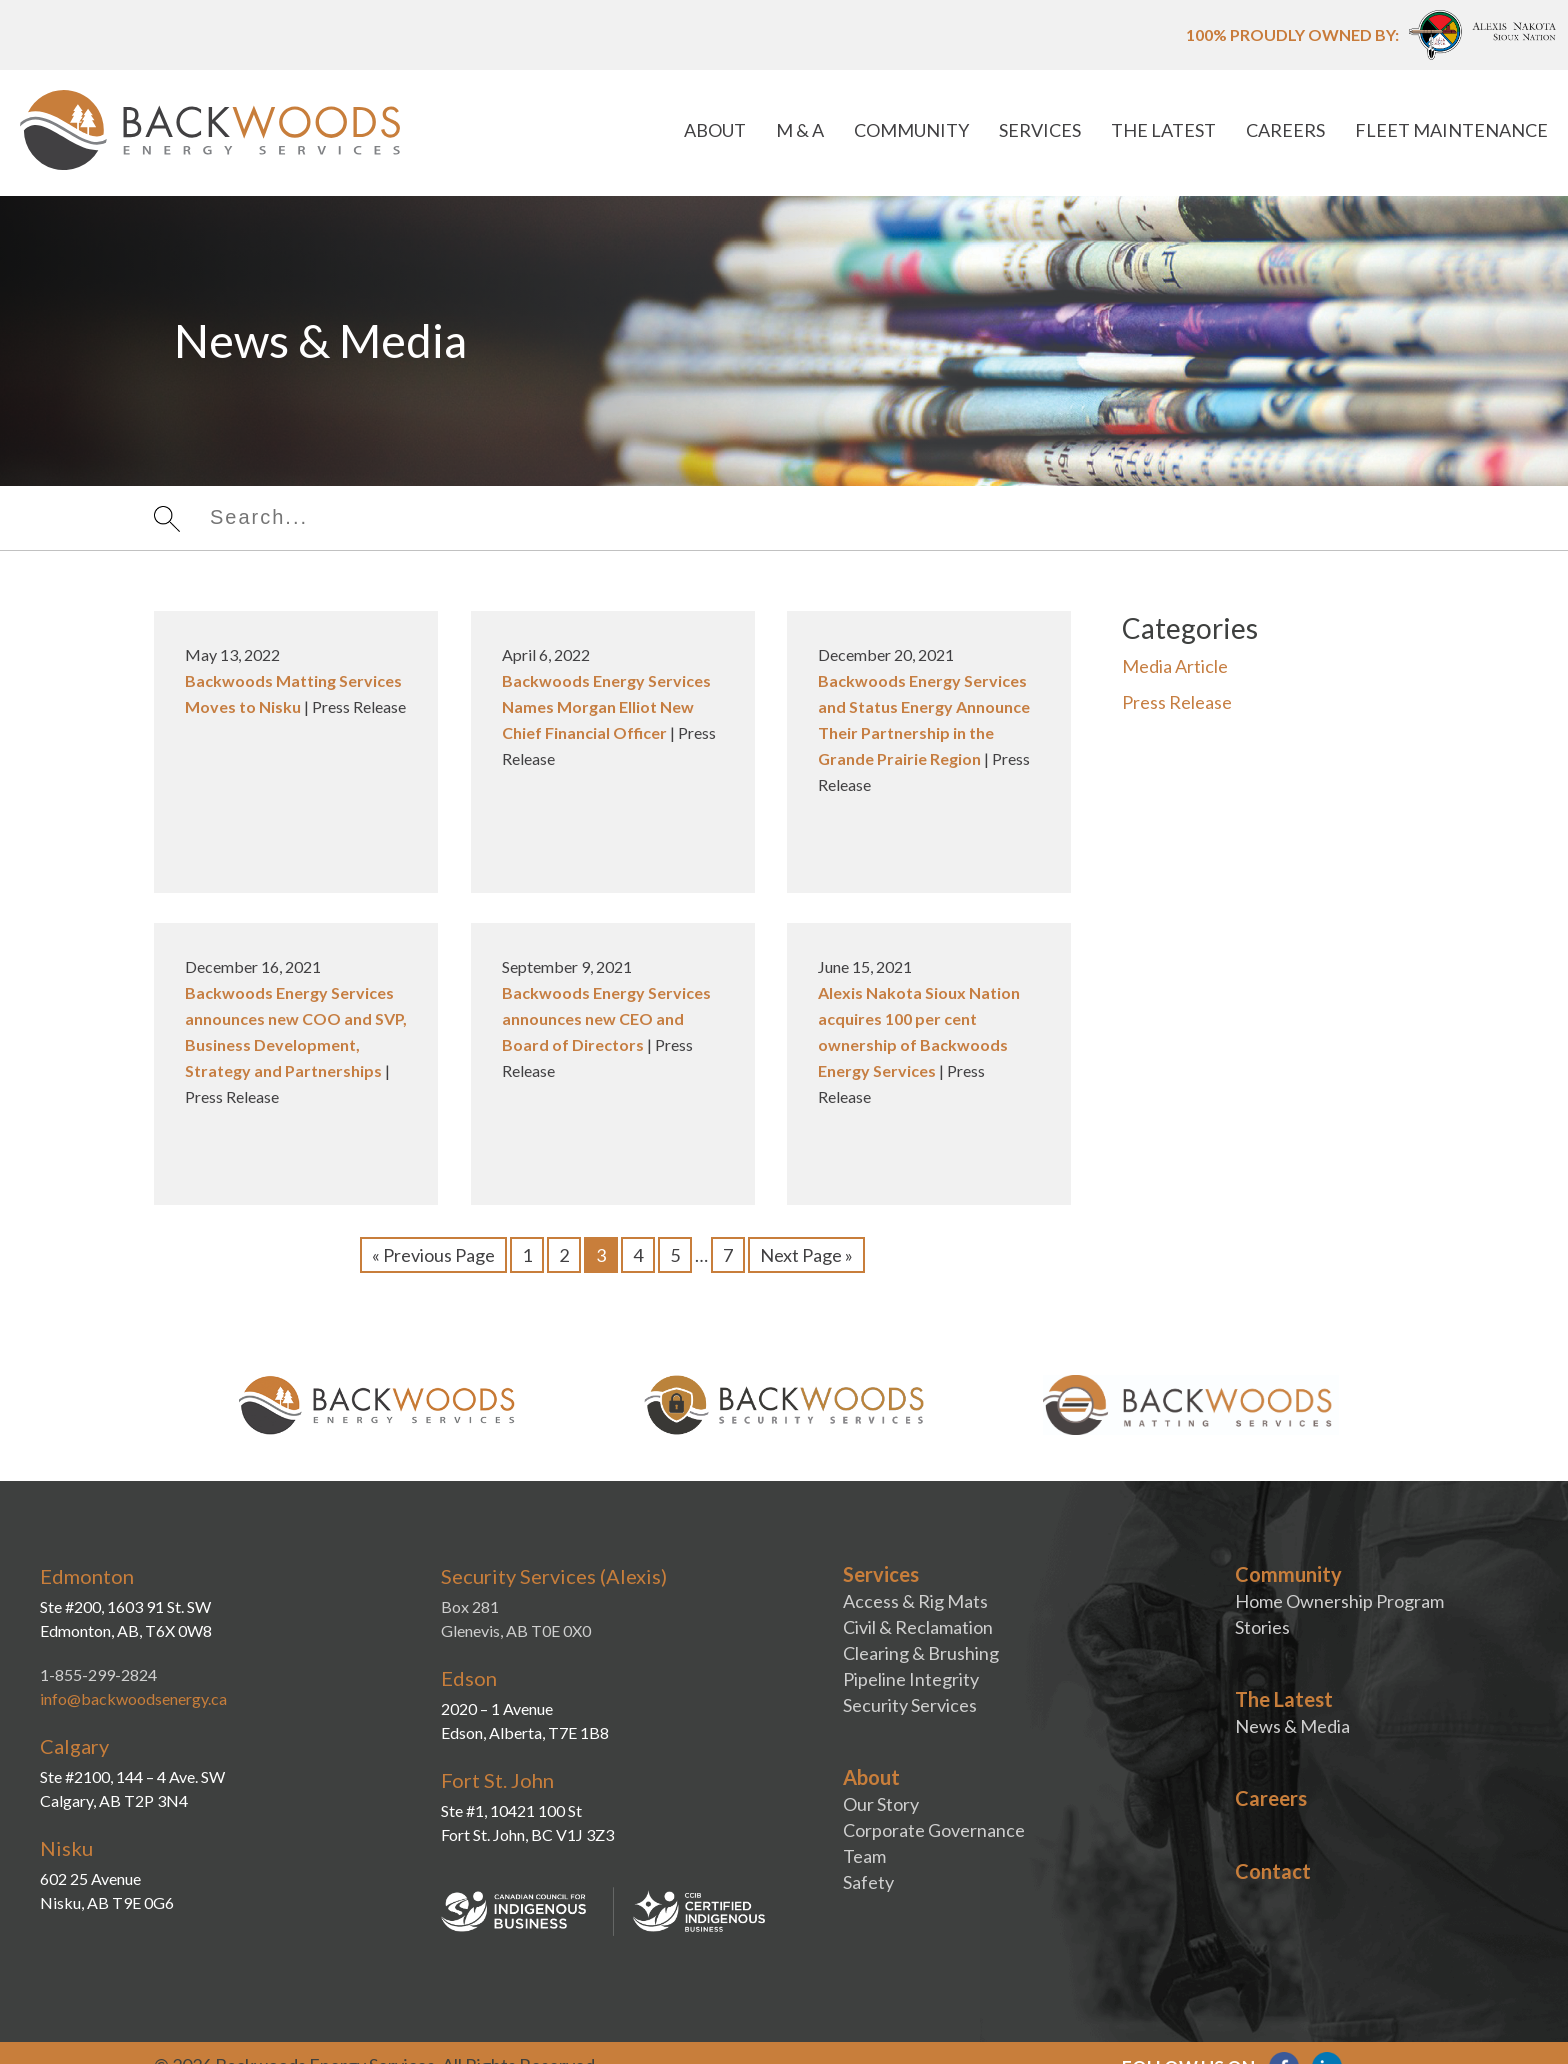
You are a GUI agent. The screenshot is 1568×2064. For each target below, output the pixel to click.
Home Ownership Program (1339, 1601)
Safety (868, 1882)
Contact (1273, 1871)
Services (1040, 130)
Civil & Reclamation (918, 1627)
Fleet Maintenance (1451, 130)
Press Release (1177, 702)
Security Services (910, 1705)
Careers (1285, 130)
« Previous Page (433, 1255)
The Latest (1163, 130)
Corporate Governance (934, 1830)
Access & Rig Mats (915, 1601)
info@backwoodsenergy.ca (133, 1698)
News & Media (1292, 1726)
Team (864, 1856)
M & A (800, 130)
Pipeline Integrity (911, 1679)
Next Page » (806, 1255)
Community (911, 130)
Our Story (881, 1804)
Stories (1262, 1627)
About (715, 130)
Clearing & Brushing (921, 1653)
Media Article (1175, 666)
